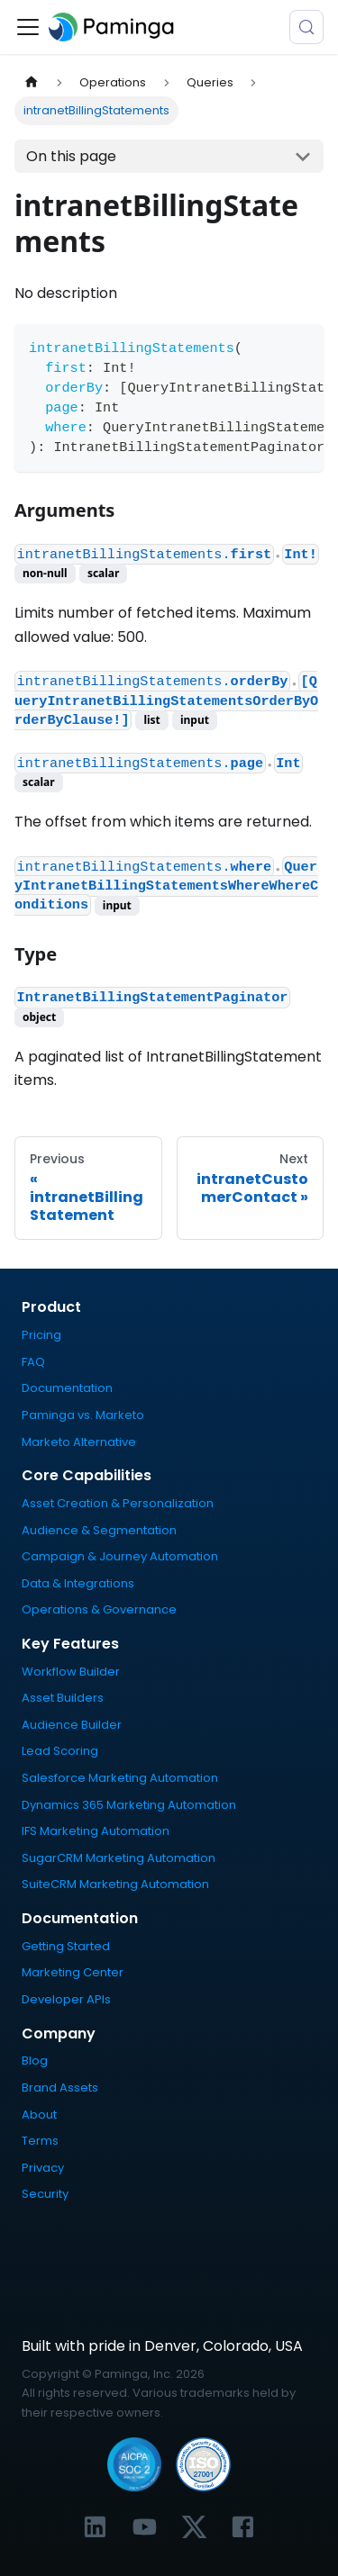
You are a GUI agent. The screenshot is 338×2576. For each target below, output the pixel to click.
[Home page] (31, 82)
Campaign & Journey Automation (120, 1556)
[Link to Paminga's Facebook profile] (243, 2527)
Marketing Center (72, 1972)
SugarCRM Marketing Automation (118, 1857)
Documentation (67, 1387)
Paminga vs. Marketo (83, 1415)
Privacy (43, 2167)
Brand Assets (60, 2087)
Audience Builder (72, 1724)
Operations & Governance (99, 1609)
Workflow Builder (71, 1671)
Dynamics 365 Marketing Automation (129, 1804)
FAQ (33, 1361)
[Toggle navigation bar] (27, 27)
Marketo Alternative (79, 1442)
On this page (71, 156)
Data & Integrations (78, 1583)
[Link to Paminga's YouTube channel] (144, 2527)
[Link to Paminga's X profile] (194, 2527)
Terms (40, 2140)
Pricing (41, 1334)
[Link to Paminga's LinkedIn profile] (95, 2527)
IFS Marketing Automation (95, 1830)
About (39, 2114)
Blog (35, 2060)
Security (45, 2193)
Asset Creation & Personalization (118, 1503)
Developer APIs (66, 1999)
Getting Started (66, 1946)
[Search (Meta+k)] (306, 27)
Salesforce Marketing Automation (120, 1777)
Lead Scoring (60, 1750)
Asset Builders (63, 1697)
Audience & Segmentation (99, 1530)
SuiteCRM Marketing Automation (115, 1884)
